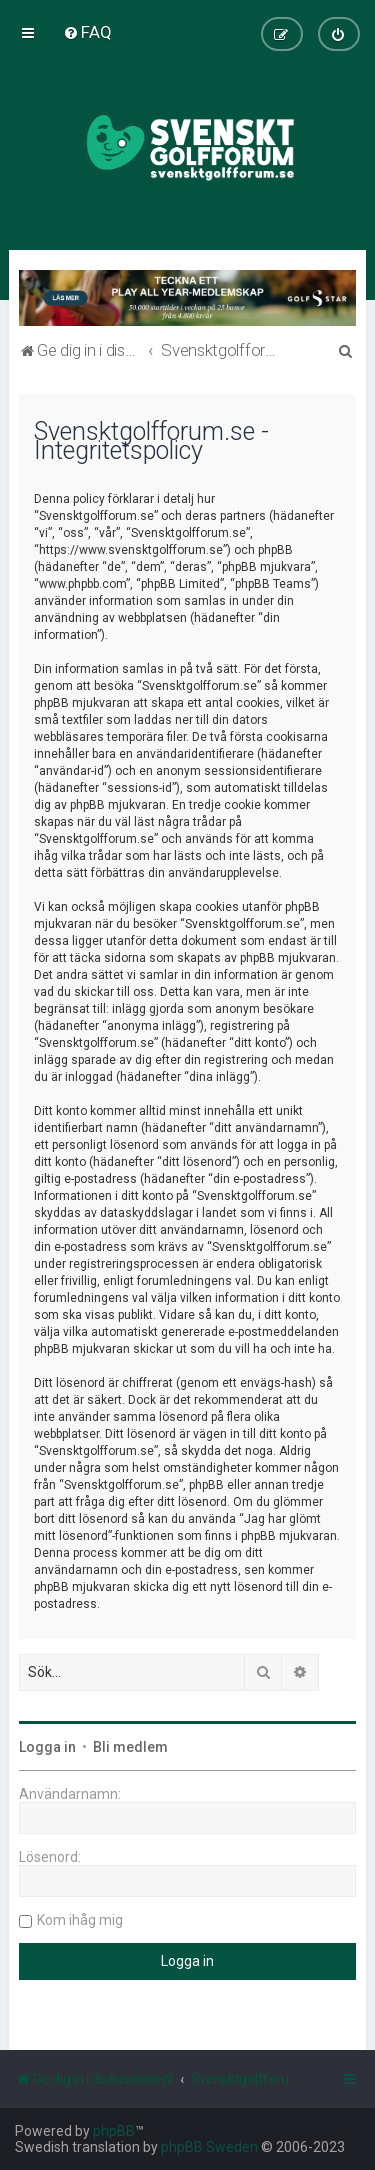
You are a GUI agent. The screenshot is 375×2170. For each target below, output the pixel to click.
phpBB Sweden (209, 2147)
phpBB (114, 2131)
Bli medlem (130, 1747)
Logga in (47, 1747)
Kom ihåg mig (80, 1920)
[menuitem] (87, 32)
